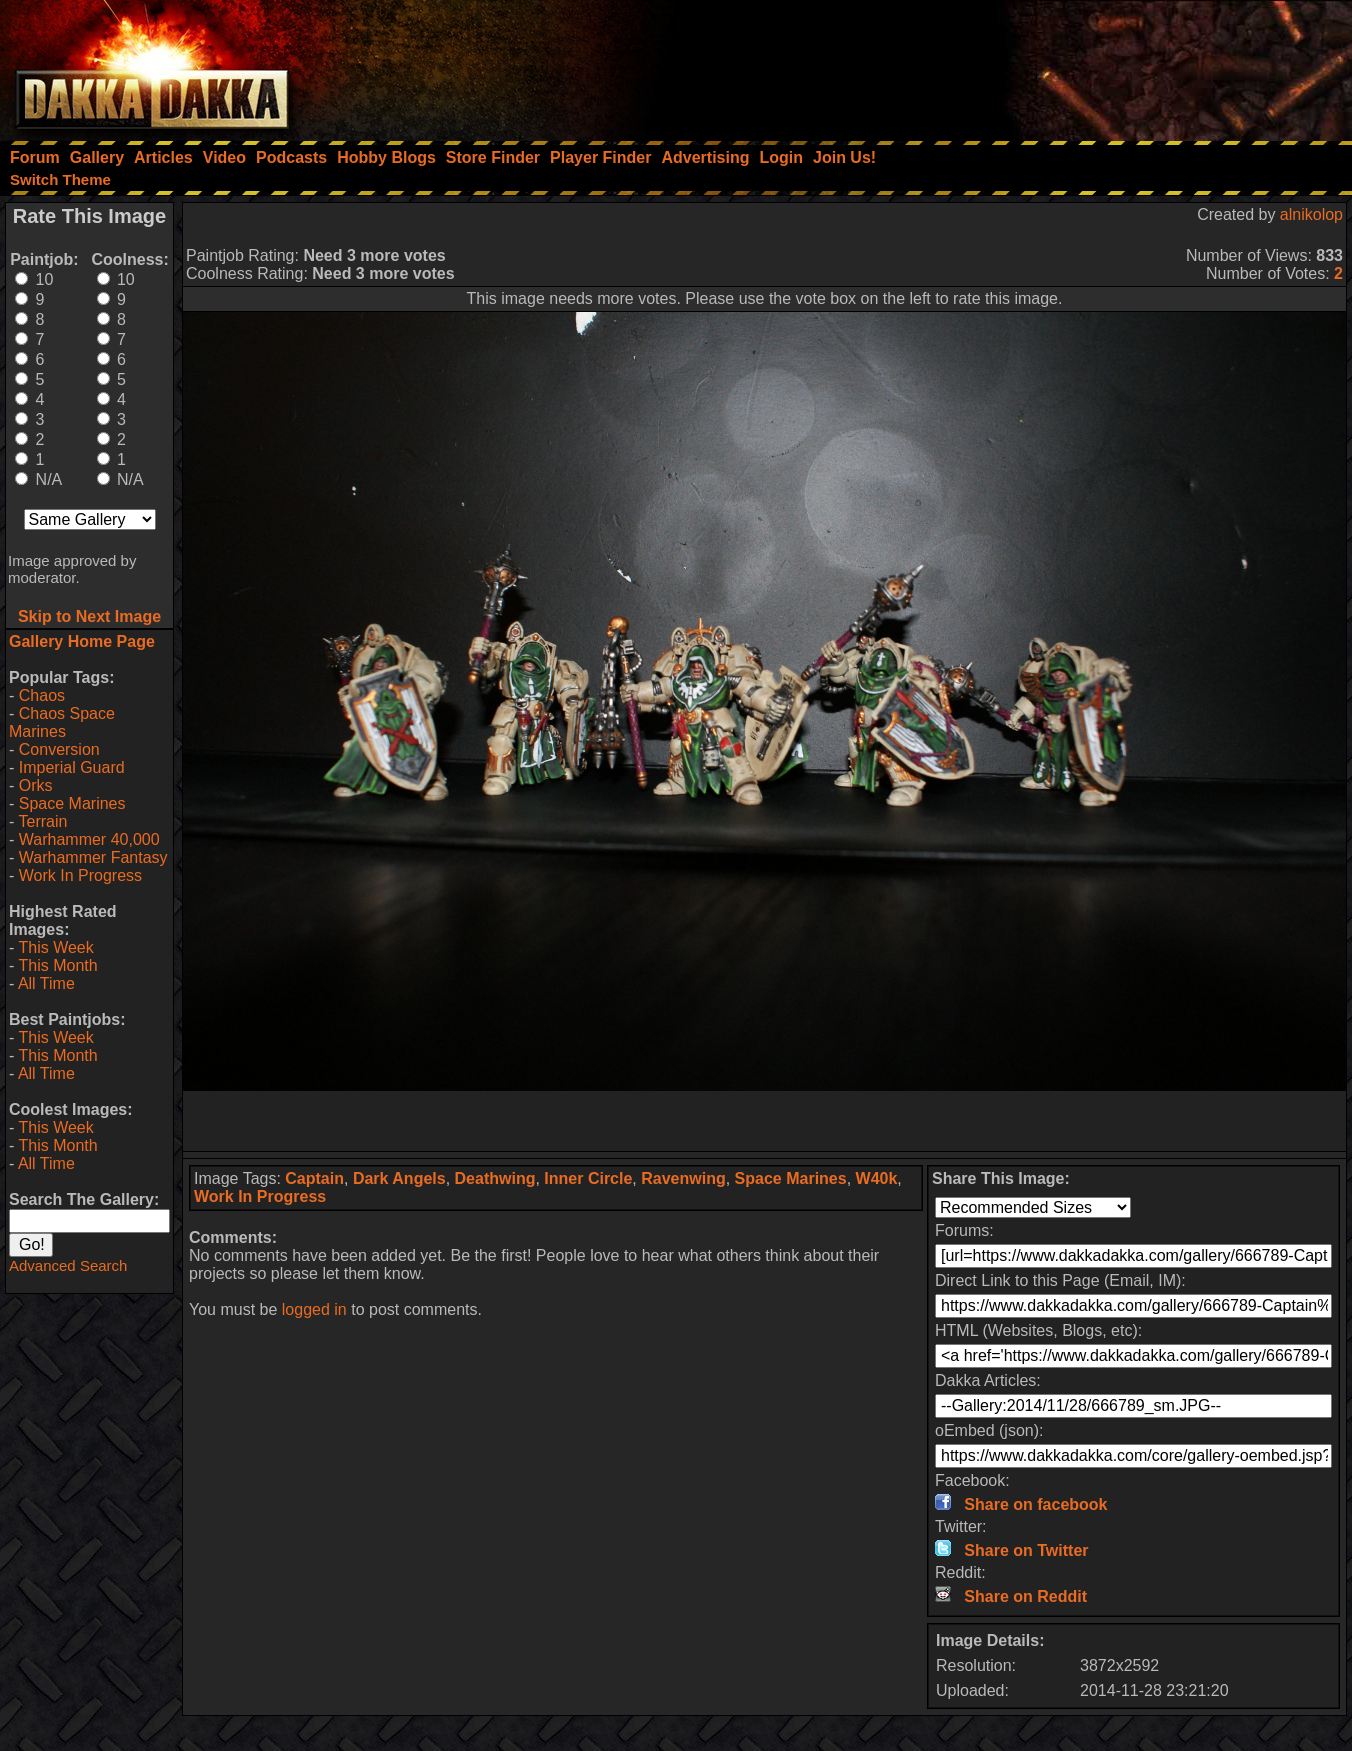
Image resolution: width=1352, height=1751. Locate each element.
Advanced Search (68, 1265)
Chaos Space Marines (62, 722)
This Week (55, 947)
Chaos (42, 695)
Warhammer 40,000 (89, 839)
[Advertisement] (1083, 65)
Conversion (59, 749)
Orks (36, 785)
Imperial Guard (72, 767)
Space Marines (72, 803)
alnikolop (1311, 214)
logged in (314, 1309)
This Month (57, 965)
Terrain (42, 821)
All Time (46, 983)
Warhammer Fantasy (93, 857)
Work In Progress (80, 875)
